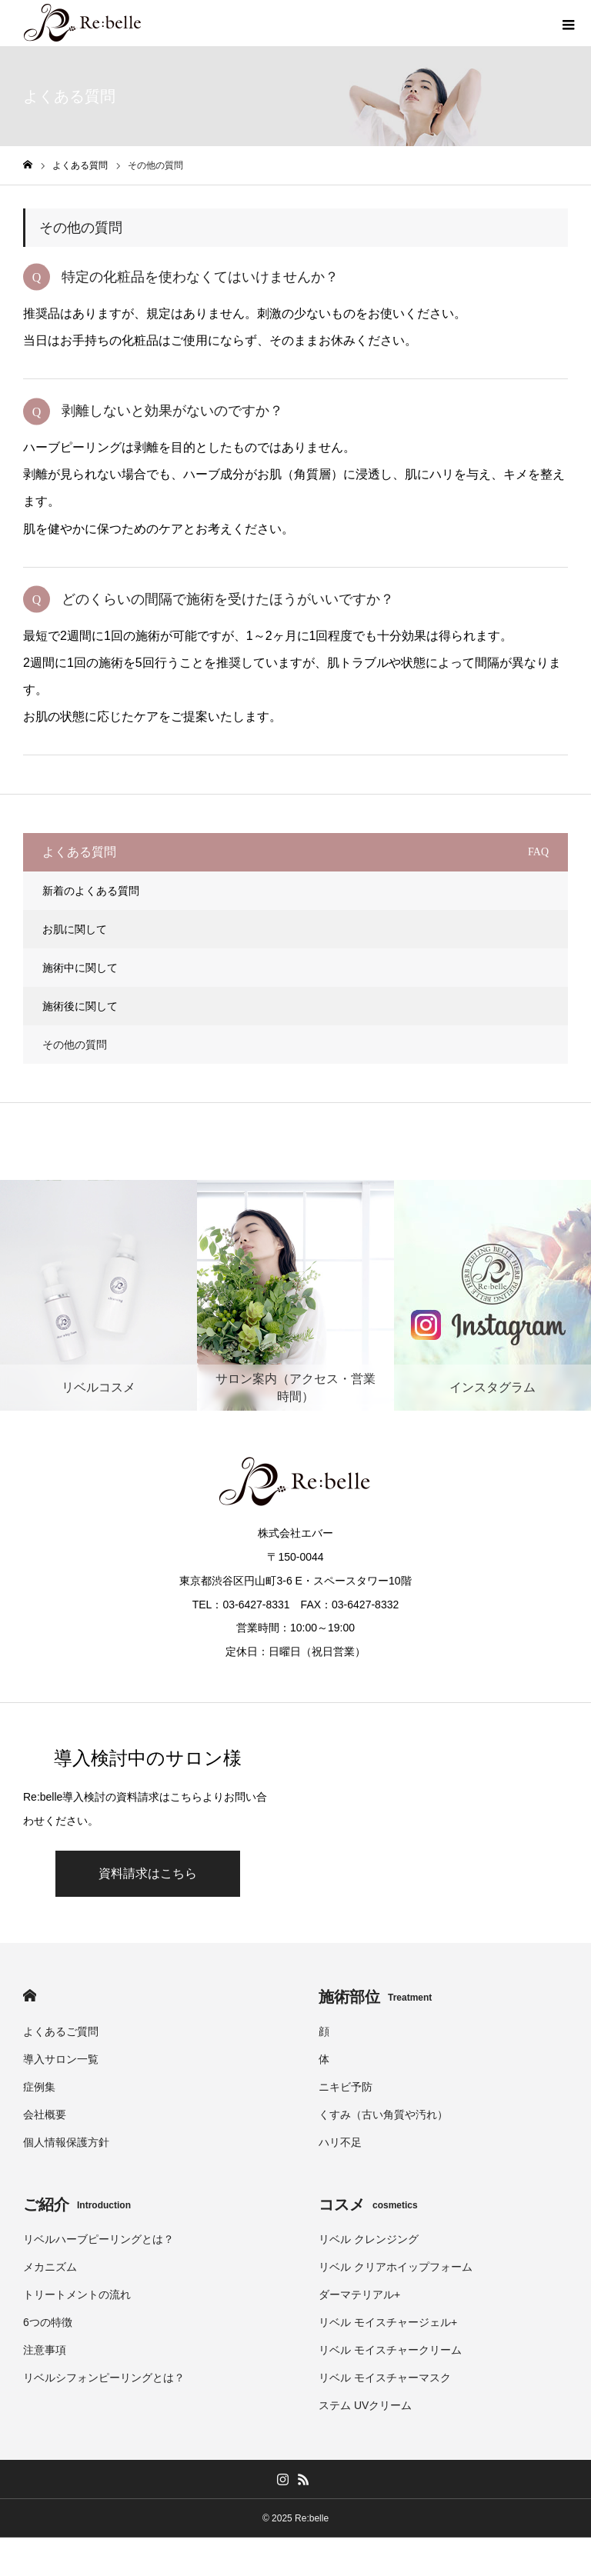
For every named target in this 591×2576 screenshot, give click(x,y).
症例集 (39, 2087)
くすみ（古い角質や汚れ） (383, 2114)
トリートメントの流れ (77, 2294)
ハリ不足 (340, 2142)
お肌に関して (74, 929)
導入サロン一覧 (60, 2059)
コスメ (368, 2204)
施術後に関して (80, 1006)
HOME (29, 1995)
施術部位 (375, 1996)
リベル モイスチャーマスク (385, 2377)
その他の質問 (74, 1044)
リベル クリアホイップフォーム (395, 2267)
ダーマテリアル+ (359, 2294)
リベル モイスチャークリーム (390, 2350)
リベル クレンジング (369, 2239)
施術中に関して (80, 967)
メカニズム (50, 2267)
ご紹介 (77, 2204)
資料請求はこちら (147, 1873)
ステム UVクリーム (365, 2405)
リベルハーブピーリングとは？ (98, 2239)
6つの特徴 (47, 2322)
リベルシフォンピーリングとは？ (104, 2377)
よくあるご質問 (60, 2031)
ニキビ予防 (345, 2087)
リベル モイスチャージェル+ (388, 2322)
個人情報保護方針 (66, 2142)
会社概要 (44, 2114)
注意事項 (44, 2350)
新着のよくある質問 (90, 891)
